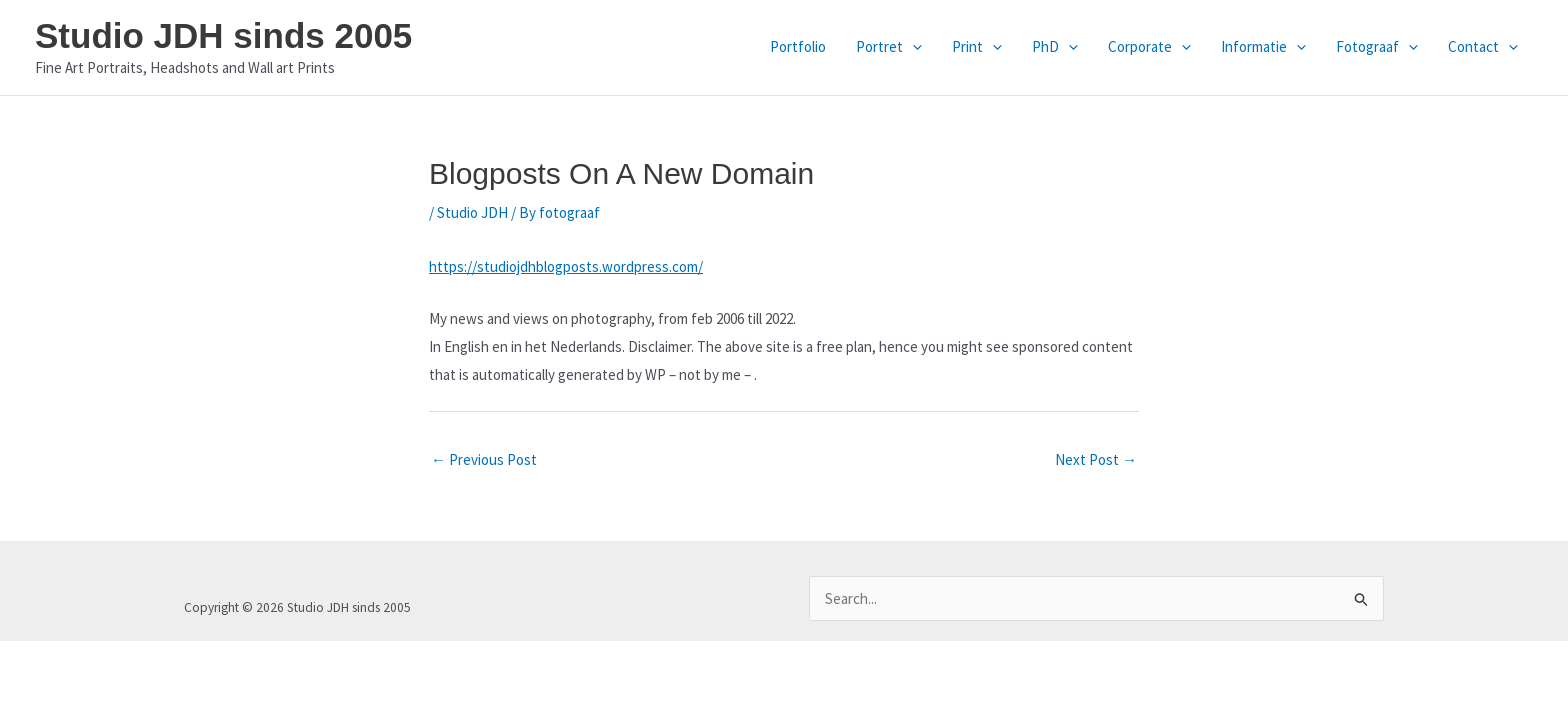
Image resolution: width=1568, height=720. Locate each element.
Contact (1483, 47)
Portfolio (798, 46)
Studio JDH (472, 212)
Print (977, 47)
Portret (889, 47)
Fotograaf (1377, 47)
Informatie (1263, 47)
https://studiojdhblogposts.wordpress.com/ (566, 266)
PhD (1055, 47)
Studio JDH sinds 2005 (223, 35)
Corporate (1149, 47)
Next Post (1096, 459)
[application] (912, 47)
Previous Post (484, 459)
